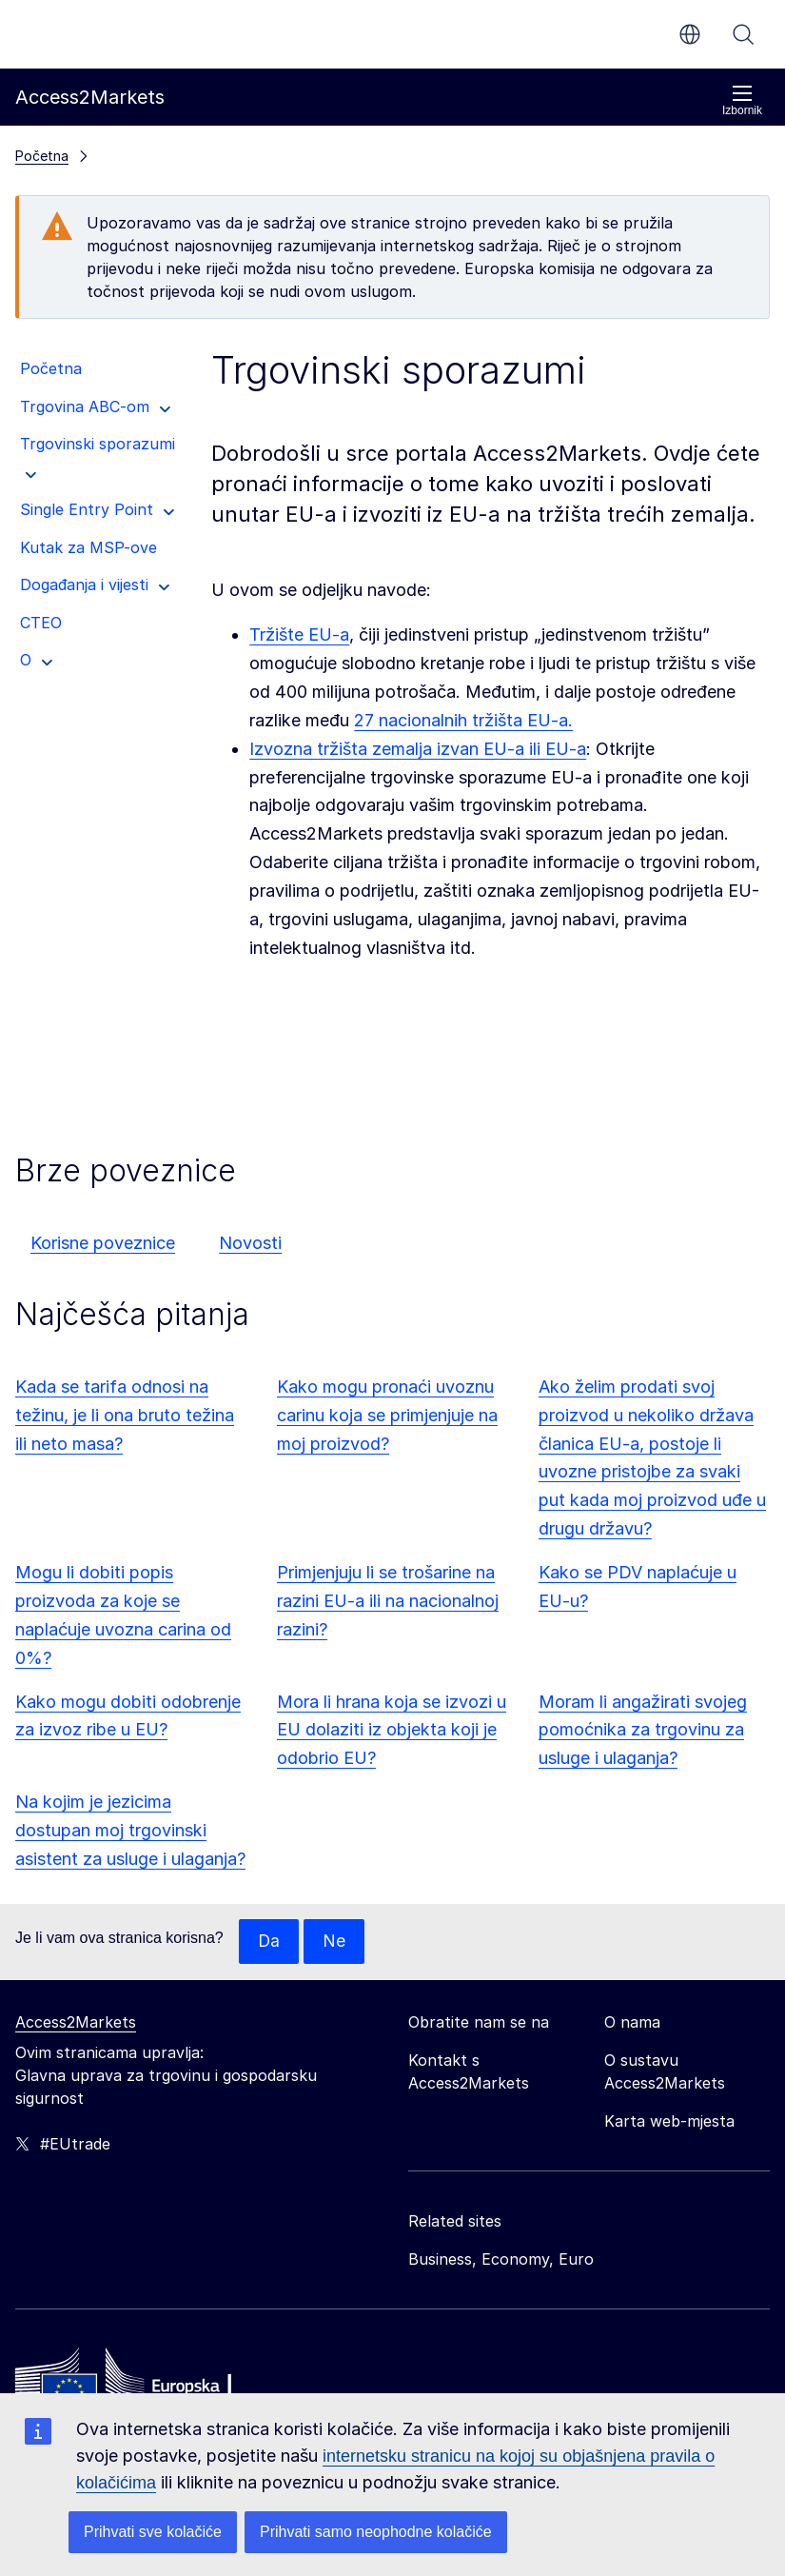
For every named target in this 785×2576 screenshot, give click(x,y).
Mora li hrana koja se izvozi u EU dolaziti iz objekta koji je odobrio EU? (391, 1730)
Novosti (250, 1243)
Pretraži (743, 34)
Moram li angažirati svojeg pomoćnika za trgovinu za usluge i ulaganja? (643, 1730)
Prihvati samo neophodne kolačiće (376, 2532)
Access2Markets (75, 2022)
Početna (42, 156)
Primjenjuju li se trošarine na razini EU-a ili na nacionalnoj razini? (388, 1600)
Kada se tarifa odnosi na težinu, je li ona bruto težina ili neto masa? (124, 1415)
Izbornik (742, 100)
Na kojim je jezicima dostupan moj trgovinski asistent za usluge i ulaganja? (130, 1830)
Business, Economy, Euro (501, 2259)
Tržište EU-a (299, 634)
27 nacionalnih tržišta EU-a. (463, 720)
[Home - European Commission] (153, 2385)
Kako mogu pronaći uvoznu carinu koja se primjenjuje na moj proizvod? (387, 1415)
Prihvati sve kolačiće (153, 2532)
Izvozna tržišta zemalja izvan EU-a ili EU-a (417, 749)
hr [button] (689, 34)
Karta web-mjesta (669, 2121)
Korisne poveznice (102, 1243)
